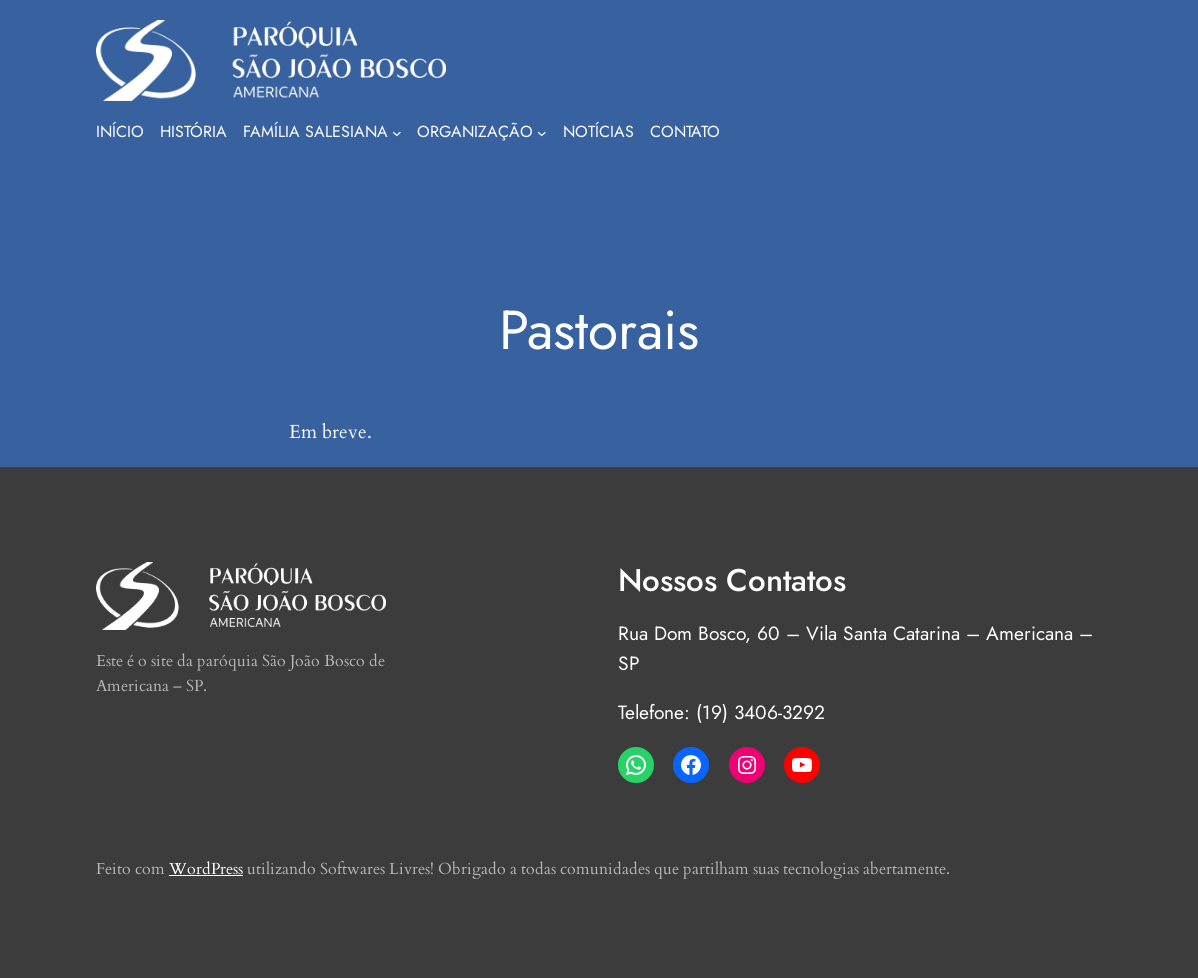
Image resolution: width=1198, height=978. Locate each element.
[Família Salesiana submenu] (397, 133)
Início (120, 131)
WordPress (206, 869)
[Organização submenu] (542, 133)
